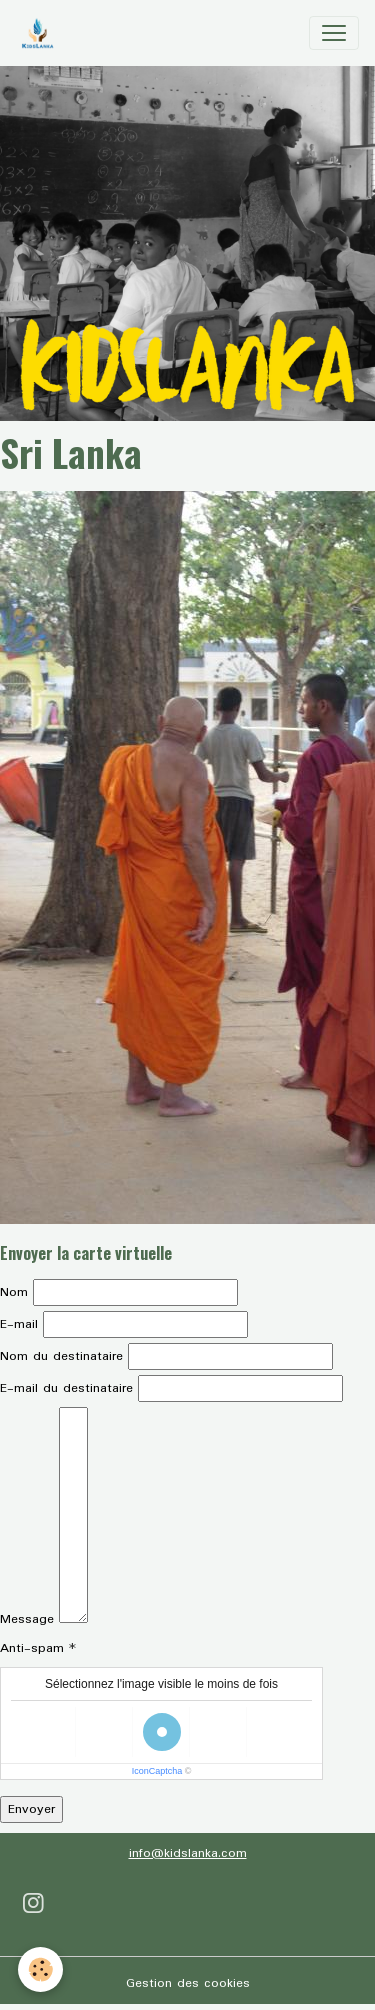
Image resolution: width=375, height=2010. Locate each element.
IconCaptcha (157, 1771)
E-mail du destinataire (66, 1388)
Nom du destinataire (61, 1356)
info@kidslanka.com (188, 1853)
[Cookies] (40, 1969)
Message (27, 1619)
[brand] (41, 33)
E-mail (19, 1324)
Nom (14, 1292)
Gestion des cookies (188, 1983)
